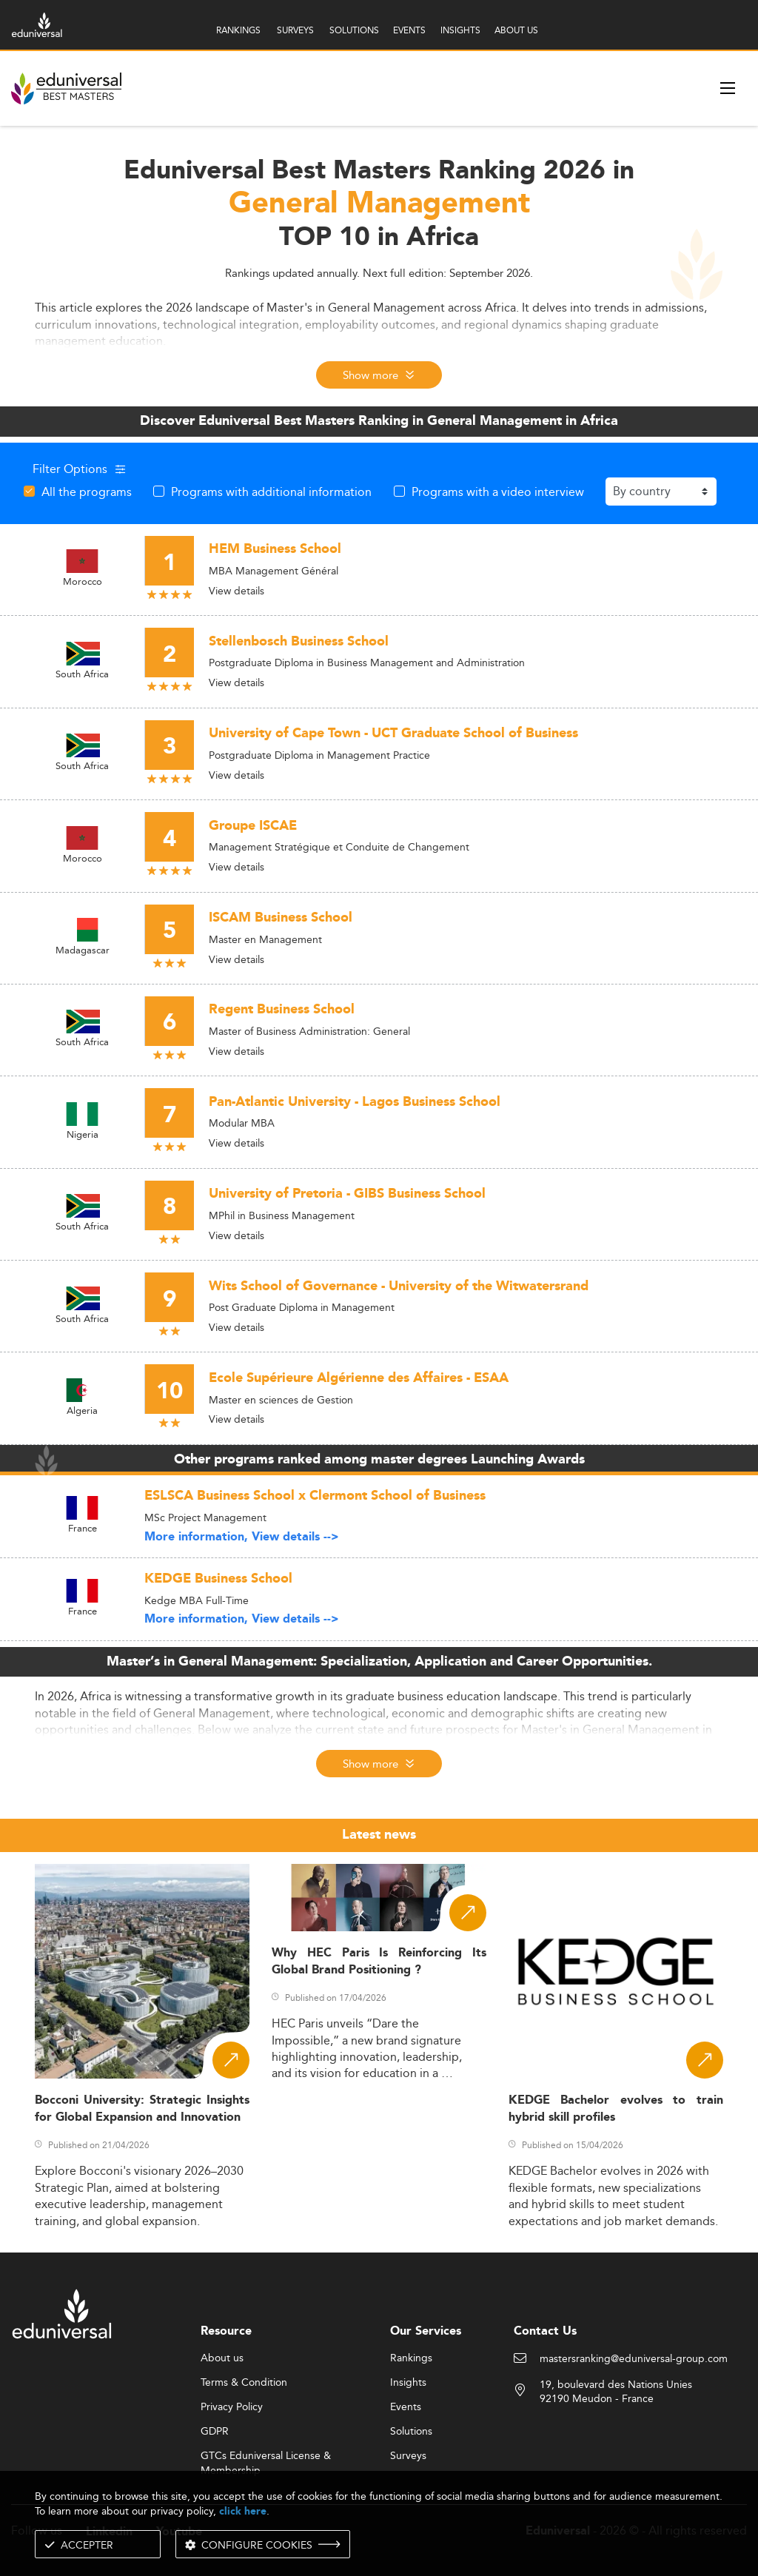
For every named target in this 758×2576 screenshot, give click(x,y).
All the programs (86, 491)
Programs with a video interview (498, 491)
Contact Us (545, 2331)
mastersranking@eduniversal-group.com (634, 2359)
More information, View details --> (241, 1537)
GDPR (215, 2431)
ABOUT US (516, 30)
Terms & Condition (244, 2382)
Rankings (411, 2358)
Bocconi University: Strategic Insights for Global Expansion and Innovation (142, 2109)
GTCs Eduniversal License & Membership (266, 2456)
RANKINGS (238, 30)
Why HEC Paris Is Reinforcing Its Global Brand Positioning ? (379, 1961)
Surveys (408, 2456)
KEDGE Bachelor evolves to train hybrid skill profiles (616, 2109)
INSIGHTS (460, 30)
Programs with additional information (271, 491)
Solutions (411, 2431)
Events (405, 2407)
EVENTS (409, 30)
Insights (408, 2382)
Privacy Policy (232, 2407)
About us (222, 2358)
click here (242, 2511)
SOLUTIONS (354, 30)
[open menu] (727, 88)
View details (236, 591)
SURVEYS (295, 30)
